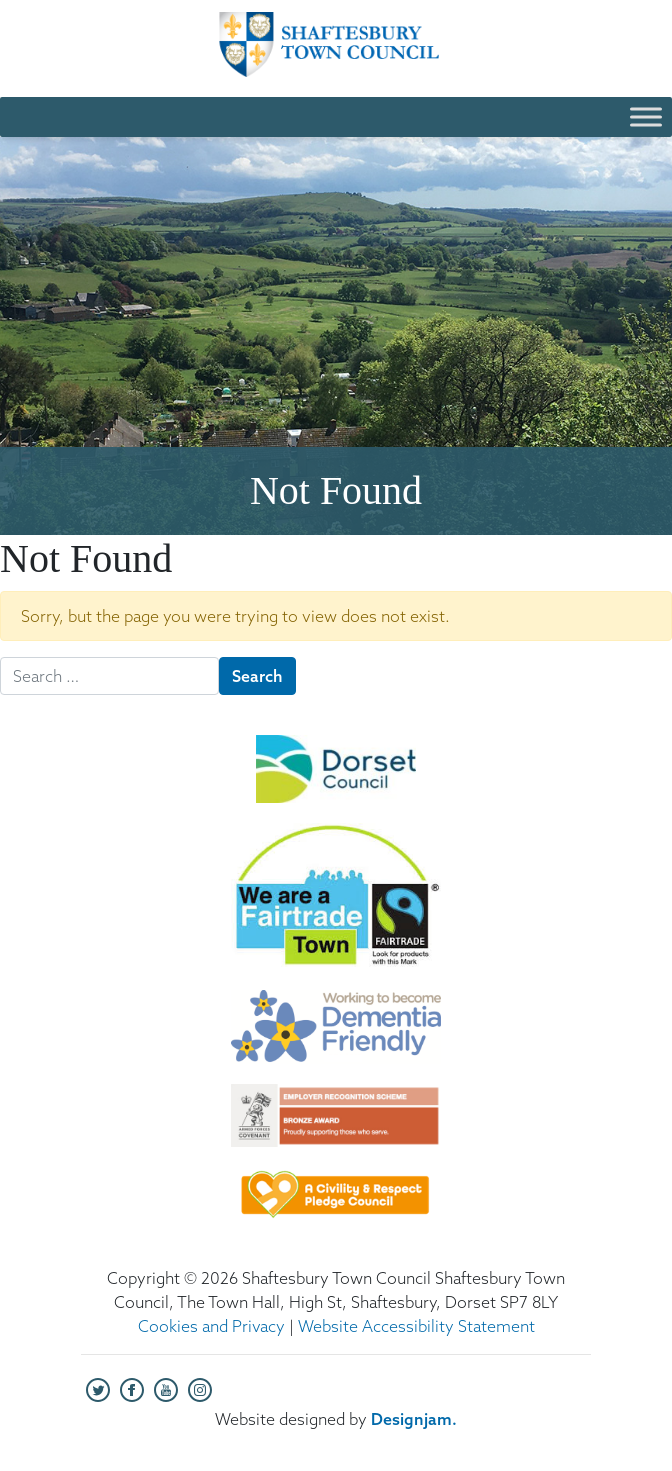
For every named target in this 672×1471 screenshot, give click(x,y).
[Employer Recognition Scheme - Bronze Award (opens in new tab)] (336, 1125)
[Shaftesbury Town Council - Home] (336, 44)
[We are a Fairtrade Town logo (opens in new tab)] (336, 906)
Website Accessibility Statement (416, 1326)
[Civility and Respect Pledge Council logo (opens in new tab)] (336, 1204)
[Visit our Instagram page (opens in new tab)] (200, 1388)
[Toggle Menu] (646, 116)
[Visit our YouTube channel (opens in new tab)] (166, 1388)
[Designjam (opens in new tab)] (414, 1419)
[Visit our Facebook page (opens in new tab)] (132, 1388)
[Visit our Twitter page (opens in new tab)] (98, 1388)
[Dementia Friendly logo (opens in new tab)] (336, 1037)
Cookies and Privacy (211, 1326)
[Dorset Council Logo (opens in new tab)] (336, 779)
